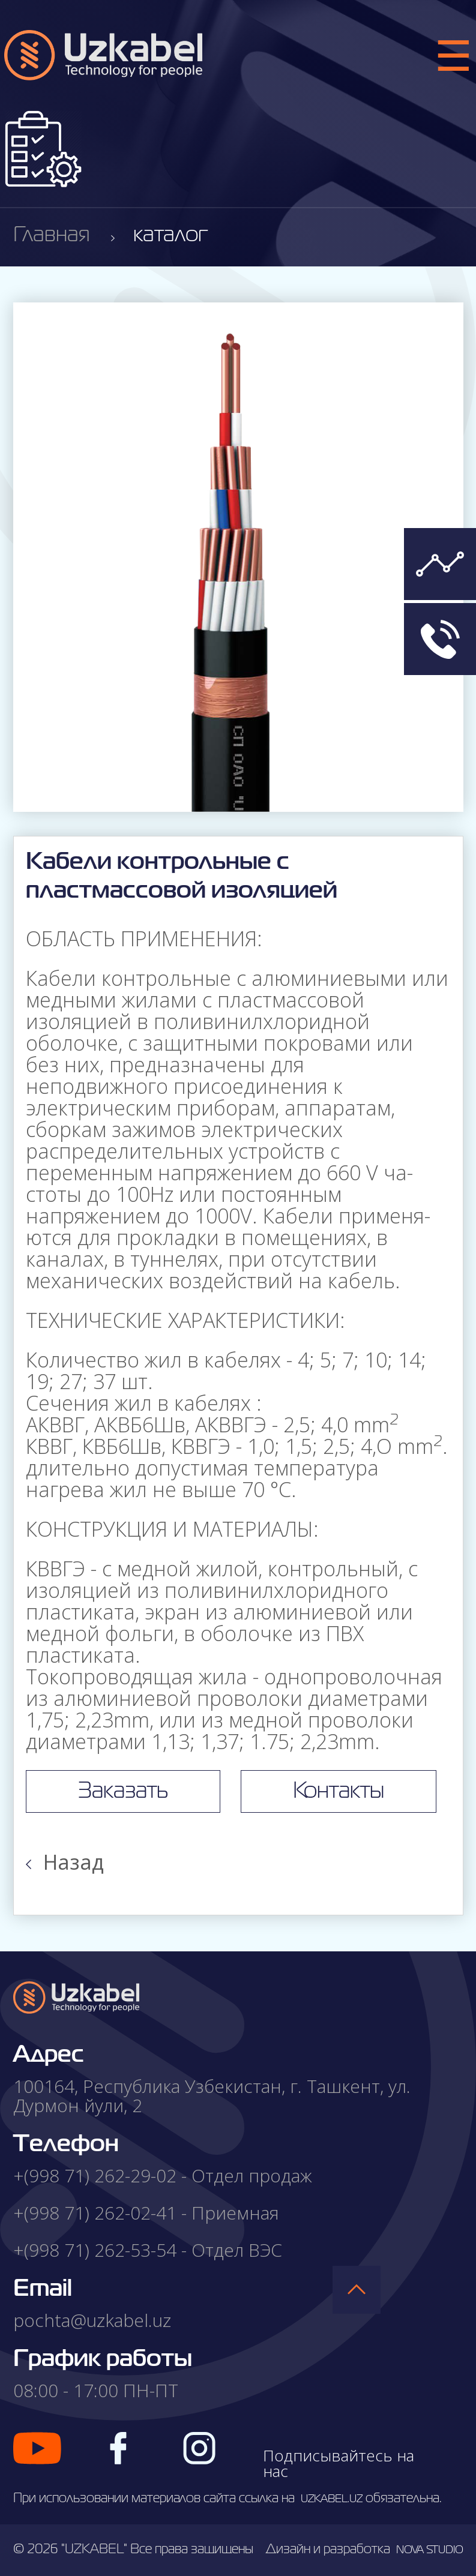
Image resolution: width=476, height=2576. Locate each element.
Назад (65, 1862)
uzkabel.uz (332, 2499)
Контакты (338, 1791)
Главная (51, 235)
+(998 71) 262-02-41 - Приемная (146, 2212)
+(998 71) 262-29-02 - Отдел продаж (162, 2175)
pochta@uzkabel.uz (92, 2320)
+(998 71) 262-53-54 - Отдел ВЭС (147, 2250)
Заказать (123, 1791)
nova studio (429, 2550)
